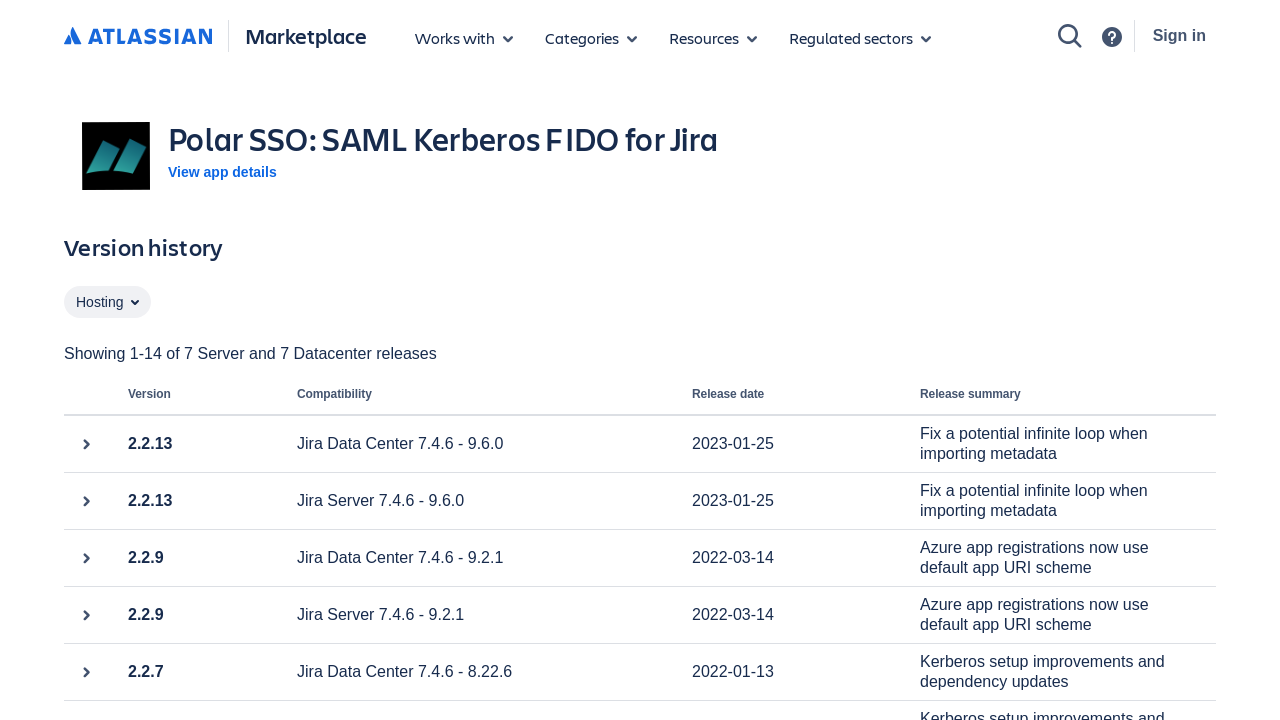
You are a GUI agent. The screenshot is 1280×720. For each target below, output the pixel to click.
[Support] (1112, 37)
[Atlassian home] (138, 37)
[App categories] (591, 38)
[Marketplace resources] (713, 38)
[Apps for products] (464, 38)
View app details (222, 172)
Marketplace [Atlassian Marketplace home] (306, 35)
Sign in (1179, 35)
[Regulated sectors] (860, 38)
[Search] (1070, 36)
